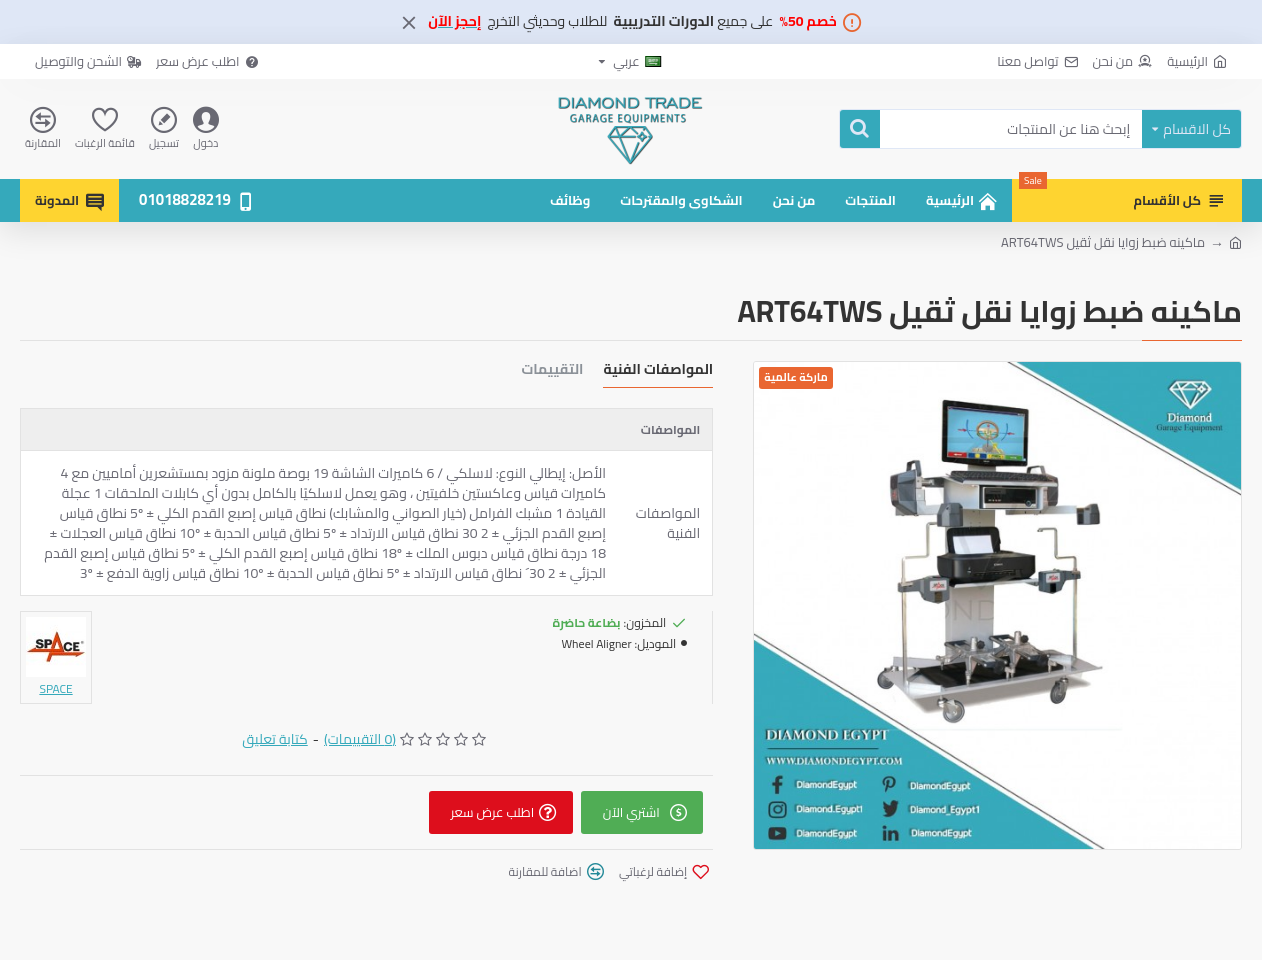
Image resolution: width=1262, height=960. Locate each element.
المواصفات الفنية (658, 371)
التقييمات (553, 371)
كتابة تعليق (275, 739)
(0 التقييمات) (360, 739)
